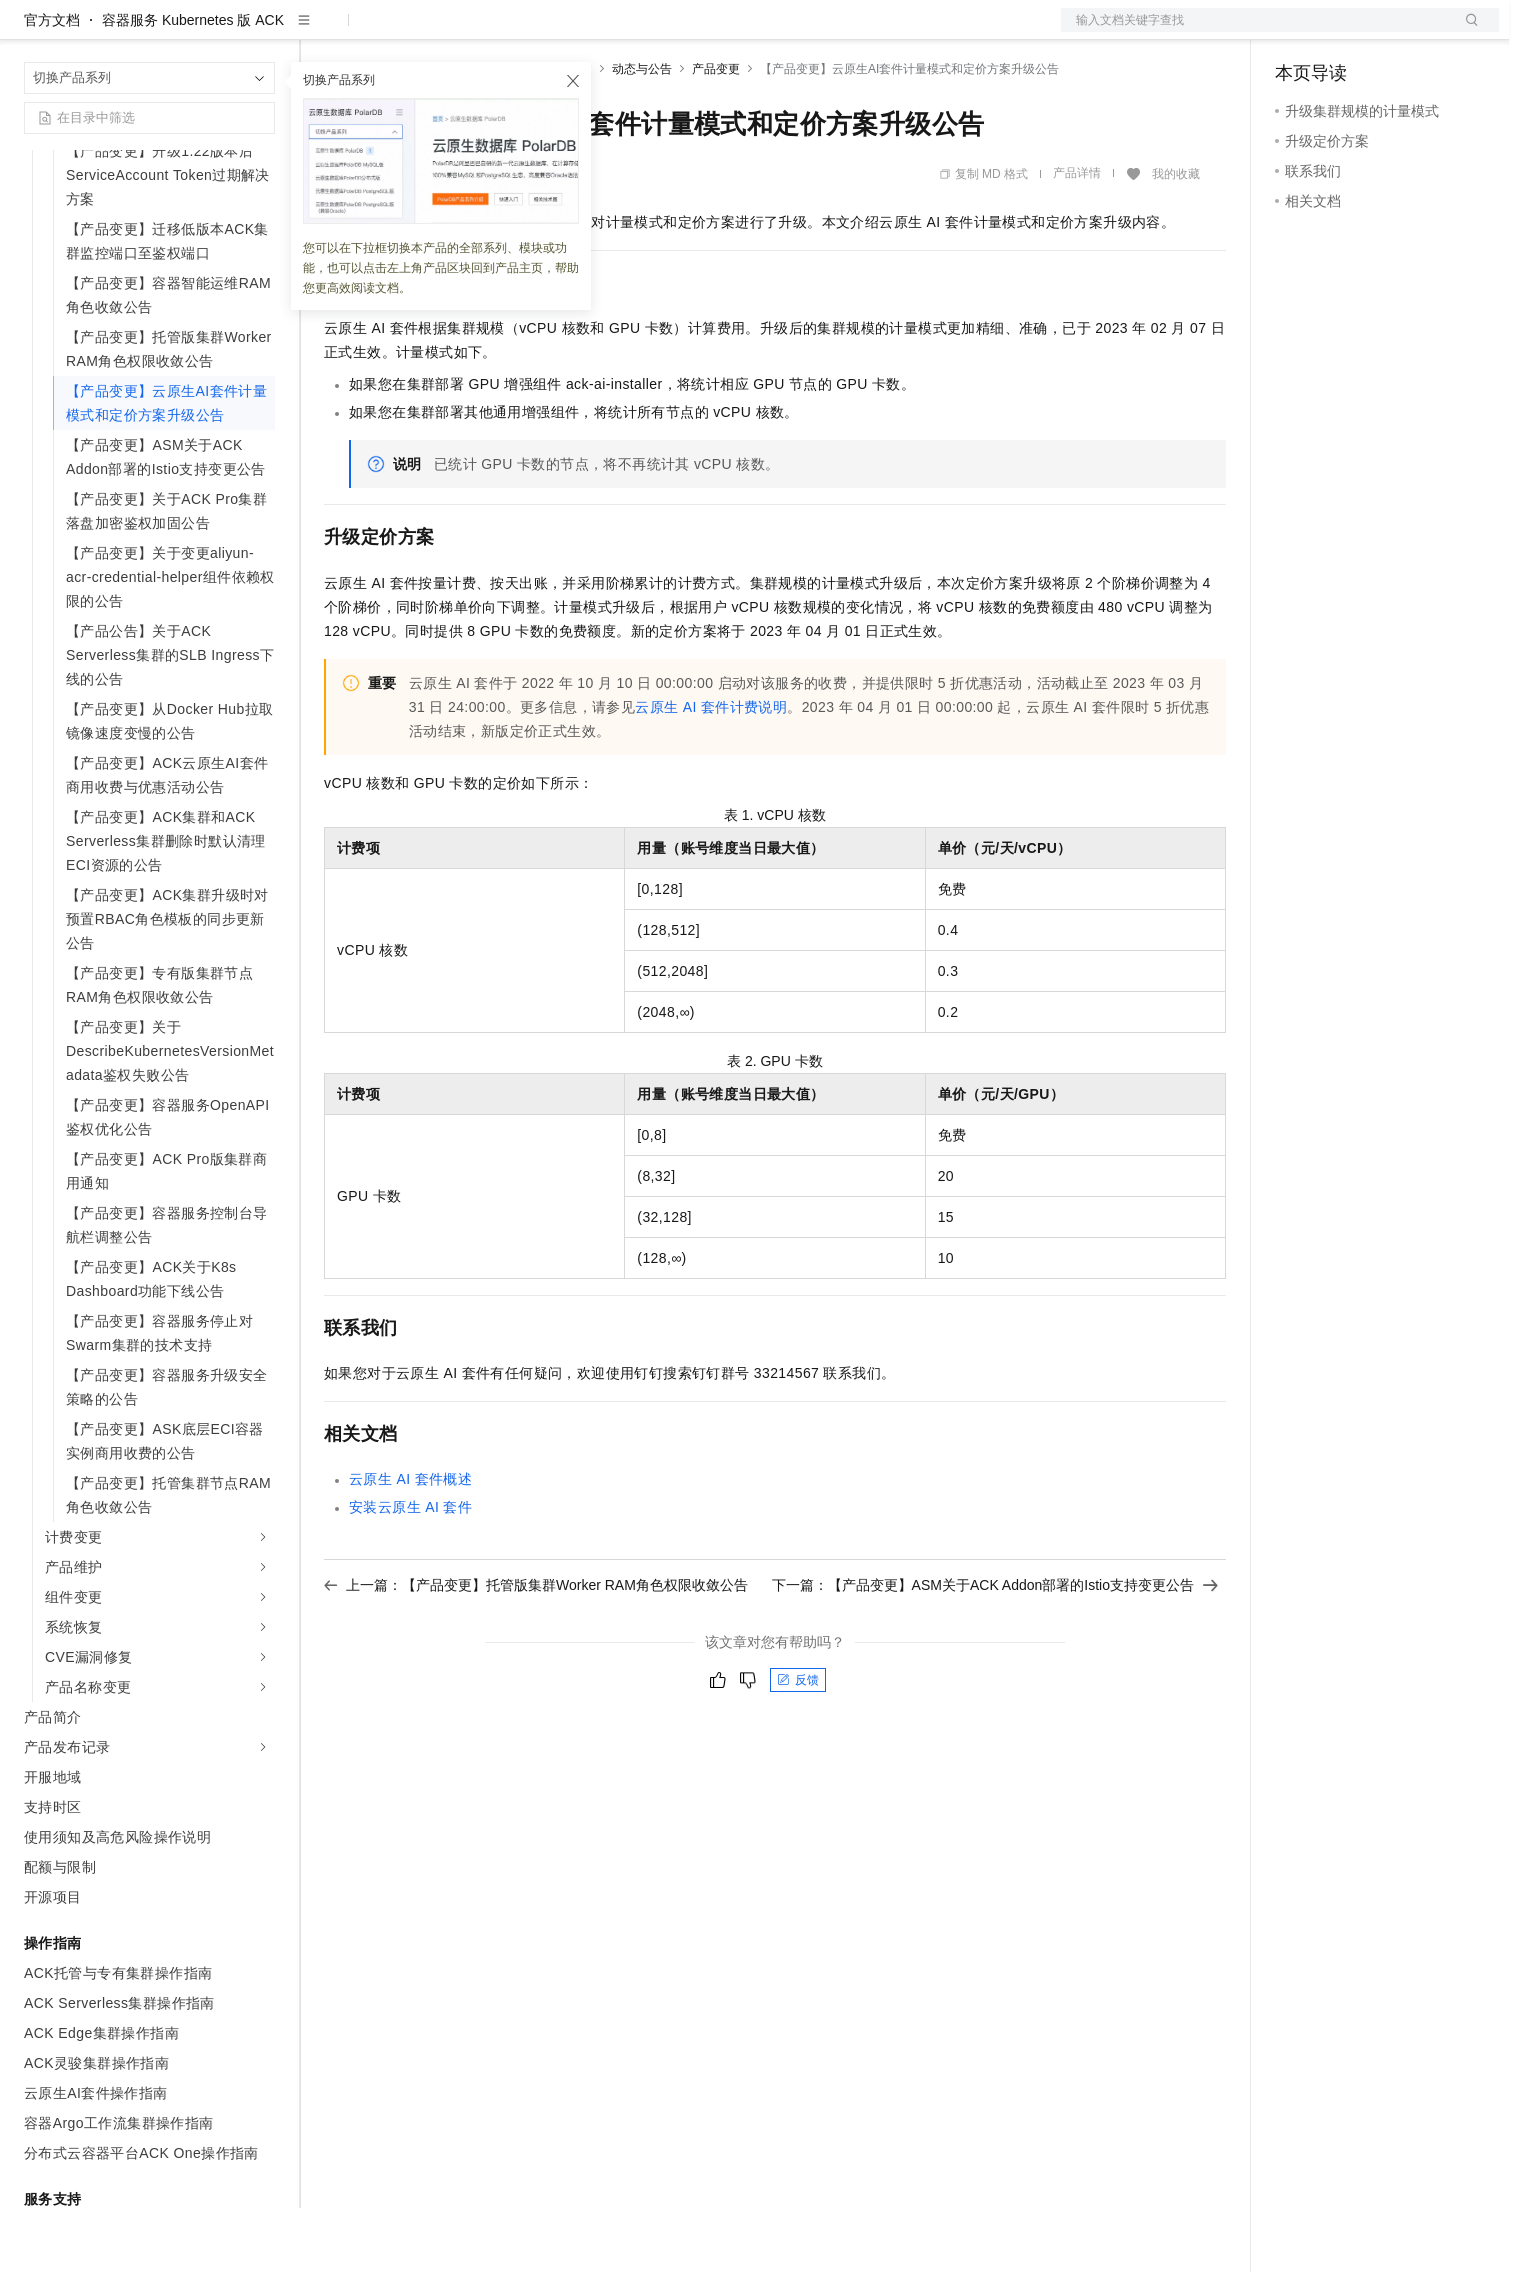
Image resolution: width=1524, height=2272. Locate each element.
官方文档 (52, 84)
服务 (590, 32)
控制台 (1345, 32)
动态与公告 (642, 133)
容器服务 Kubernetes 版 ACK (193, 84)
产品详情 (1077, 237)
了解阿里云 (659, 32)
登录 (1466, 32)
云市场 (487, 32)
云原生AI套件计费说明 (711, 771)
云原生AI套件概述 (410, 1543)
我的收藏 (1176, 238)
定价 (432, 32)
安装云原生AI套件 (410, 1571)
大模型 (205, 32)
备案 (1297, 32)
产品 (260, 32)
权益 (384, 32)
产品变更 (716, 133)
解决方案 (322, 32)
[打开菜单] (32, 32)
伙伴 (542, 32)
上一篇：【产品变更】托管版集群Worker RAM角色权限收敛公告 (536, 1649)
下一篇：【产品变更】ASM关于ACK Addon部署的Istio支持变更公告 (995, 1649)
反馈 (798, 1744)
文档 (1255, 32)
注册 (1393, 32)
